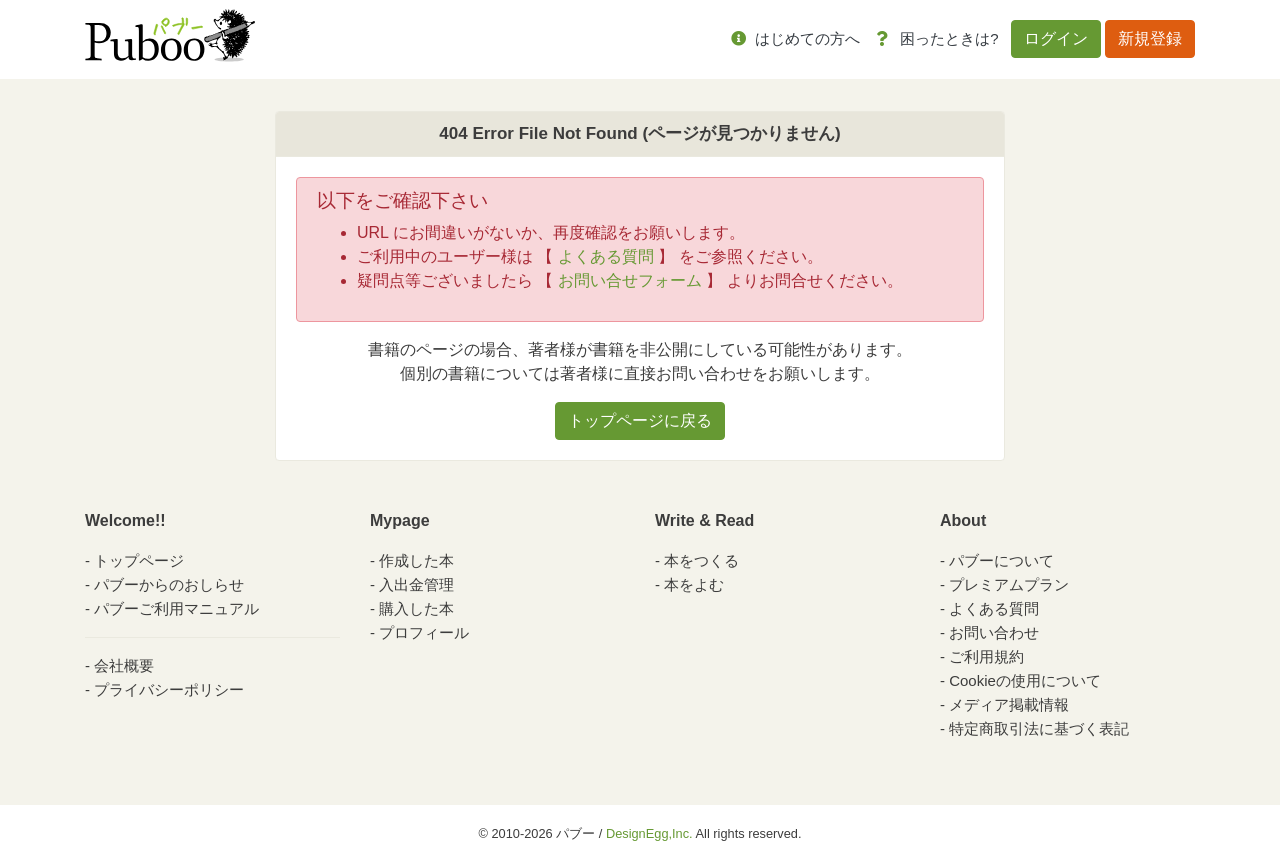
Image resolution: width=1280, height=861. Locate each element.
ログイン (1056, 38)
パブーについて (1001, 560)
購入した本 (416, 608)
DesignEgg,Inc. (649, 833)
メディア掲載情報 (1009, 704)
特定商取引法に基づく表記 (1039, 728)
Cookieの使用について (1025, 680)
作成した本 (416, 560)
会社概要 (124, 665)
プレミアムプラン (1009, 584)
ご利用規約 (986, 656)
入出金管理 (416, 584)
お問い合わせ (994, 632)
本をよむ (694, 584)
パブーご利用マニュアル (176, 608)
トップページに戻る (640, 420)
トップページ (139, 560)
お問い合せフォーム (630, 280)
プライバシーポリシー (169, 689)
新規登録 (1150, 38)
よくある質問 (606, 256)
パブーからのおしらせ (169, 584)
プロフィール (424, 632)
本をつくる (701, 560)
